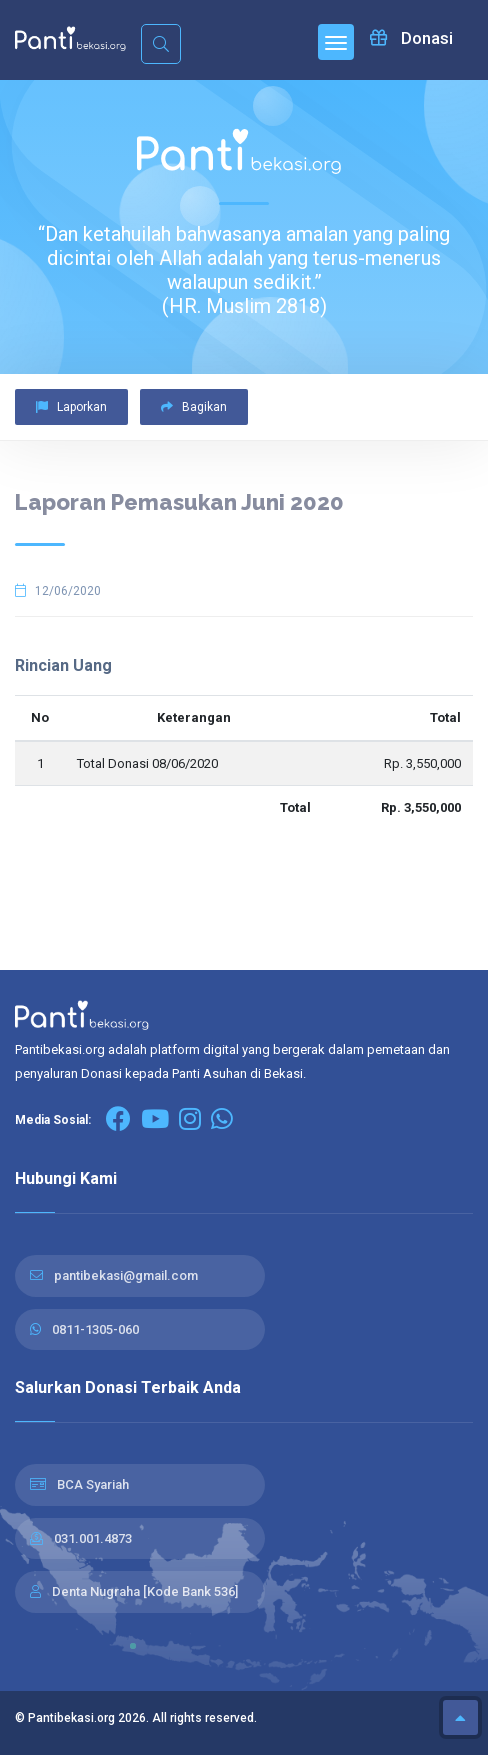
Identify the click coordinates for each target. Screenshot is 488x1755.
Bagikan (194, 407)
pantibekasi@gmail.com (126, 1275)
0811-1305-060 (95, 1329)
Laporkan (71, 407)
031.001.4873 (93, 1538)
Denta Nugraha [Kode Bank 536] (145, 1591)
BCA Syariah (93, 1484)
